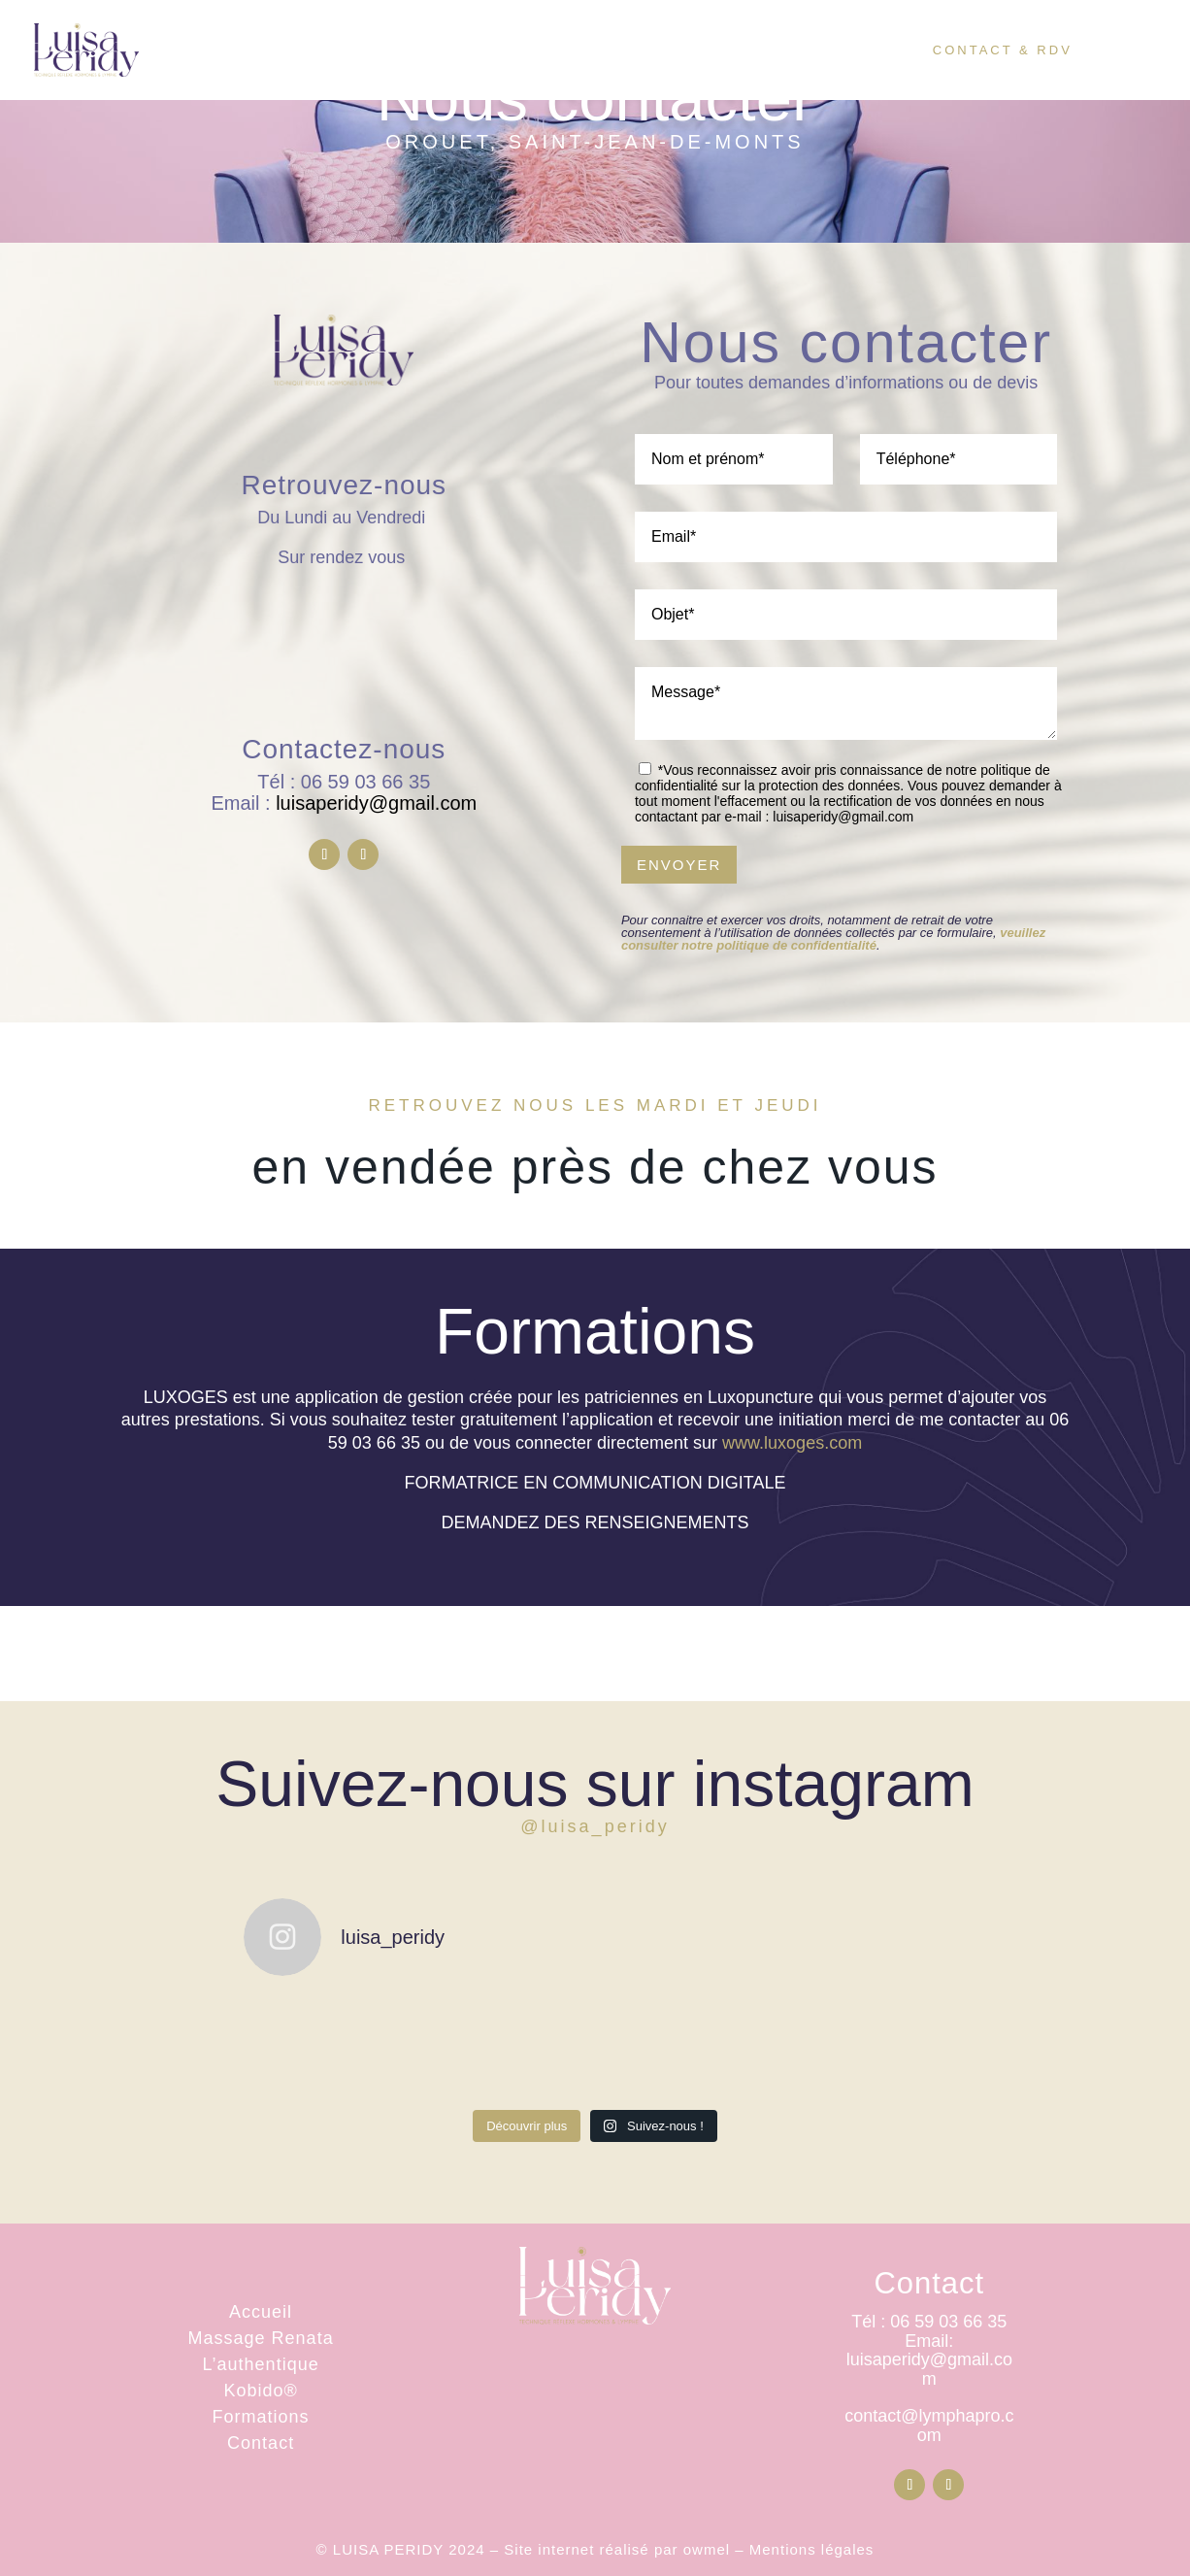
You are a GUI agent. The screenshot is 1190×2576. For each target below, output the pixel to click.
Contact (260, 2443)
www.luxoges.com (792, 1443)
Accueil (392, 52)
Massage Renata (261, 2338)
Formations (261, 2416)
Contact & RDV (1003, 52)
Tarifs (725, 52)
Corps (493, 52)
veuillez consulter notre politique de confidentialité (833, 939)
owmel (706, 2549)
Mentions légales (812, 2549)
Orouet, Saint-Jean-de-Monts (594, 141)
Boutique (834, 52)
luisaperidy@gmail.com (376, 803)
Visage (609, 52)
